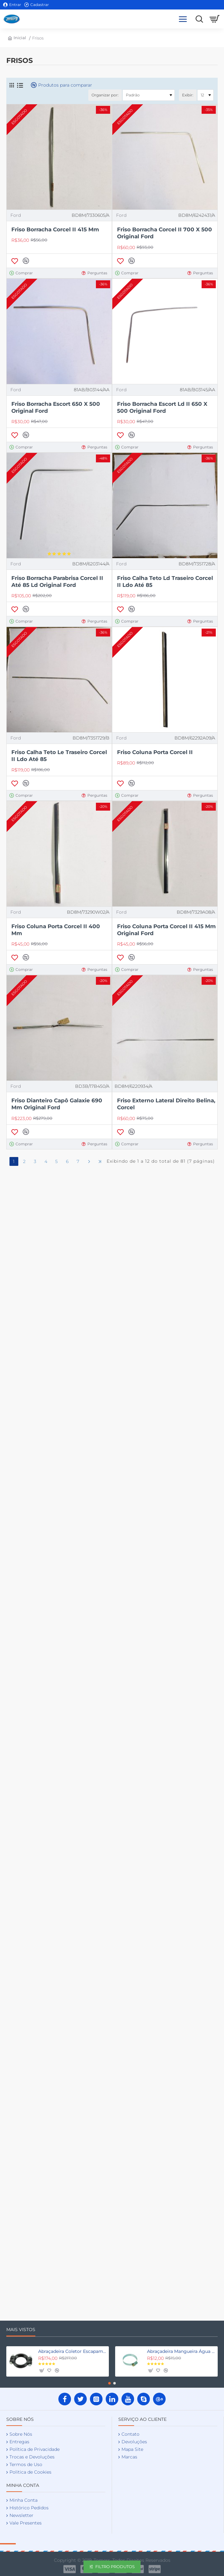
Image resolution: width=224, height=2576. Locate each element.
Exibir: (187, 95)
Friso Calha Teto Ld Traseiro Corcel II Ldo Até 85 (165, 581)
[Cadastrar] (36, 4)
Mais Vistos (20, 2329)
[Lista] (20, 85)
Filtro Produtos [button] (115, 2566)
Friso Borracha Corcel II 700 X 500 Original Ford (164, 233)
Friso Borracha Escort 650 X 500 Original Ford (55, 407)
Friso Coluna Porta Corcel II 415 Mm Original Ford (166, 929)
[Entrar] (12, 4)
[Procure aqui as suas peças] (198, 18)
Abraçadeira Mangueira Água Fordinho (181, 2351)
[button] (14, 260)
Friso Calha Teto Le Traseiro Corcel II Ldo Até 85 (59, 755)
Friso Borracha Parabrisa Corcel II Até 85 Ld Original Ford (57, 581)
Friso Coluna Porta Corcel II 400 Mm (55, 929)
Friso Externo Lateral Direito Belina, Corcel (166, 1104)
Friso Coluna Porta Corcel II (155, 752)
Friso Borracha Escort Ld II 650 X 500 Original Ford (162, 407)
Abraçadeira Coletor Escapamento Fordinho (72, 2351)
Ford (15, 215)
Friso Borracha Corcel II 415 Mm (55, 229)
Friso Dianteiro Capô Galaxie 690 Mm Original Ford (56, 1104)
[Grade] (11, 85)
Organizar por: (105, 95)
